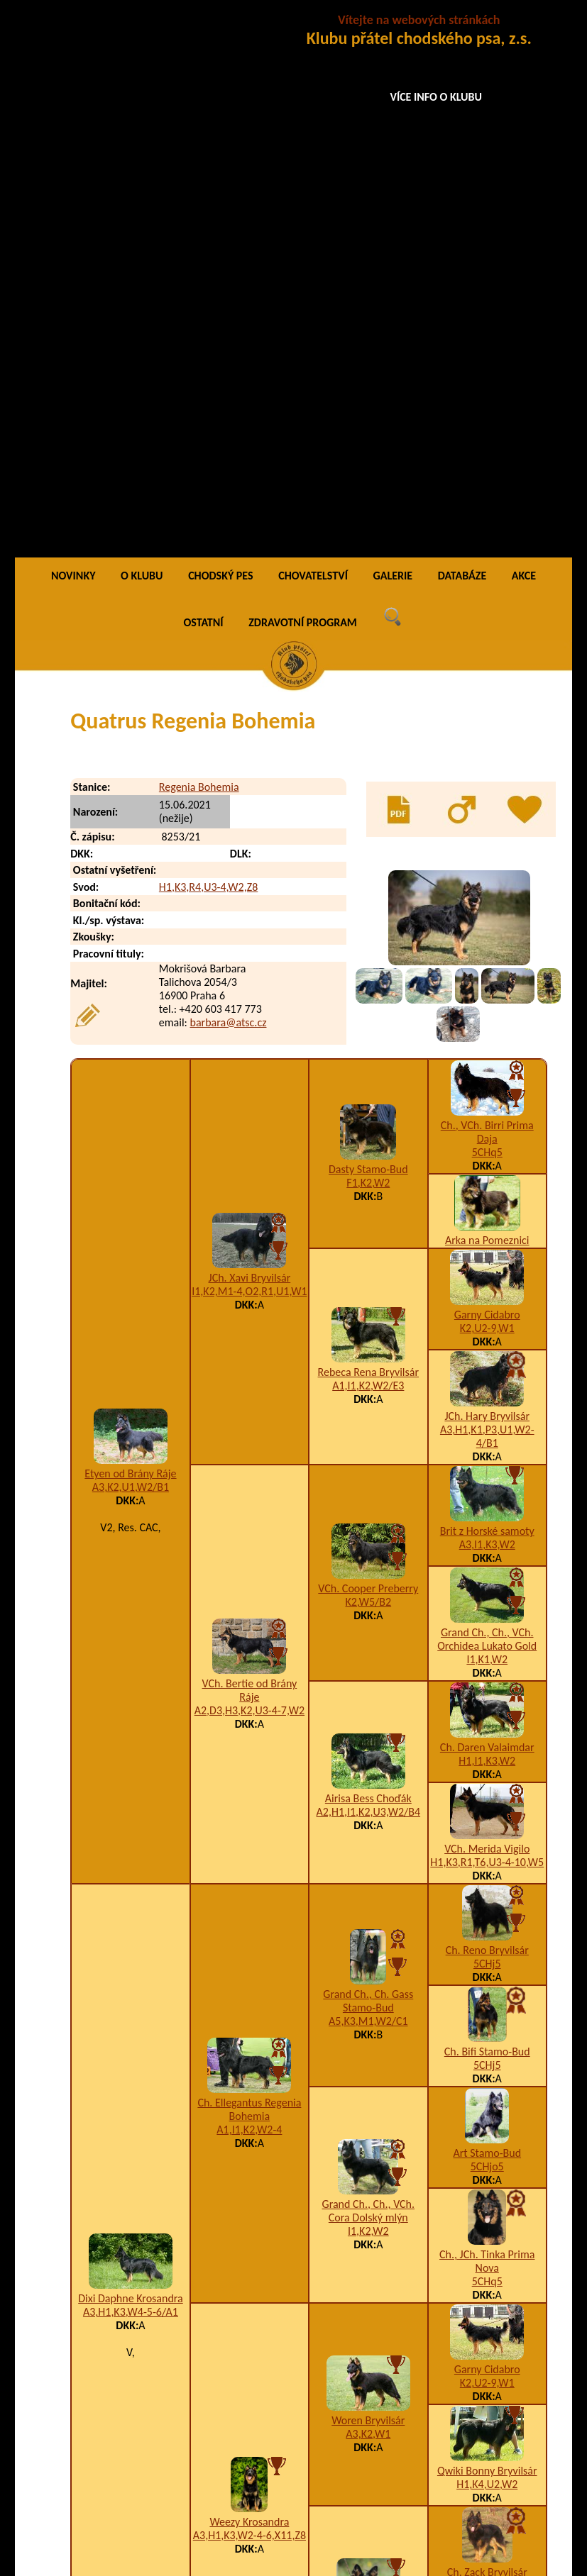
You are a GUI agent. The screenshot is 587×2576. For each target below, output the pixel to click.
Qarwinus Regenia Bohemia (187, 2362)
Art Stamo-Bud (487, 1609)
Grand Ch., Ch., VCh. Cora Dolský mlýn (368, 1666)
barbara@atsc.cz (228, 478)
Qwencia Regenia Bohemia (185, 2447)
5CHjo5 (487, 1623)
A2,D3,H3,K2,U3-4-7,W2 (249, 1166)
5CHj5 (487, 1420)
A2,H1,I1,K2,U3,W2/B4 (369, 1268)
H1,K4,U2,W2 (486, 1941)
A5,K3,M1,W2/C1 (368, 1477)
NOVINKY (73, 31)
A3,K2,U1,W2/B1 (130, 943)
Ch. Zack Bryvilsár (487, 2029)
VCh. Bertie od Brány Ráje (249, 1146)
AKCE (524, 31)
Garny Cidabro (487, 771)
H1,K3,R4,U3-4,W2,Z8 (208, 343)
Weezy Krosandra (249, 1977)
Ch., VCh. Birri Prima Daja (487, 588)
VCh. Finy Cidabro (486, 2130)
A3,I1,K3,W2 (487, 1001)
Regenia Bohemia (199, 243)
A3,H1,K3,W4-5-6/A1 (130, 1768)
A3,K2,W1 (368, 1890)
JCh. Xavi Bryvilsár (250, 733)
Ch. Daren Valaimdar (487, 1204)
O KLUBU (142, 31)
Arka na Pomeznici (487, 697)
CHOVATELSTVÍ (313, 31)
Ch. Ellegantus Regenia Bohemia (249, 1565)
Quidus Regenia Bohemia (181, 2419)
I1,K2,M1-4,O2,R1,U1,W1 (249, 747)
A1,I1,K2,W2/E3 (368, 842)
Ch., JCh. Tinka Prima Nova (486, 1717)
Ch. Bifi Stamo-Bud (487, 1508)
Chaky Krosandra (368, 2079)
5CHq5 (487, 609)
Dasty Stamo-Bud (368, 626)
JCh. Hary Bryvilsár (487, 872)
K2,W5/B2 (369, 1058)
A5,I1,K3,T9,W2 (487, 2143)
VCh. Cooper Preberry (368, 1045)
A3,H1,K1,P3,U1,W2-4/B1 (487, 892)
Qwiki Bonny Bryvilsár (487, 1927)
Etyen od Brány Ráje (130, 930)
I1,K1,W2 (487, 1116)
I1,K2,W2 (368, 1687)
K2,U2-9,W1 (487, 785)
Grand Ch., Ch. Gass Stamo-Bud (368, 1457)
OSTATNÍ (204, 78)
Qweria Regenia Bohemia (181, 2475)
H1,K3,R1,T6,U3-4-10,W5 (487, 1319)
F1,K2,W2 (368, 639)
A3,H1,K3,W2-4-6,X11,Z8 (249, 1991)
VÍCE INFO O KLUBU (436, 97)
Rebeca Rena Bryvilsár (368, 828)
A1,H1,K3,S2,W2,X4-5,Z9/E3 (424, 2419)
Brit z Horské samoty (487, 987)
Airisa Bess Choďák (368, 1254)
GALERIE (393, 31)
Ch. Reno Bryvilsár (487, 1407)
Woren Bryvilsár (368, 1876)
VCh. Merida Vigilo (487, 1305)
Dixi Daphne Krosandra (130, 1755)
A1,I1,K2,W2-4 (249, 1585)
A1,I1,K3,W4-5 (368, 2092)
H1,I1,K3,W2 (487, 1217)
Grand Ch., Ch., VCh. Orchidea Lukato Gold (487, 1095)
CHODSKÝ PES (220, 31)
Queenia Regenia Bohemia (184, 2390)
